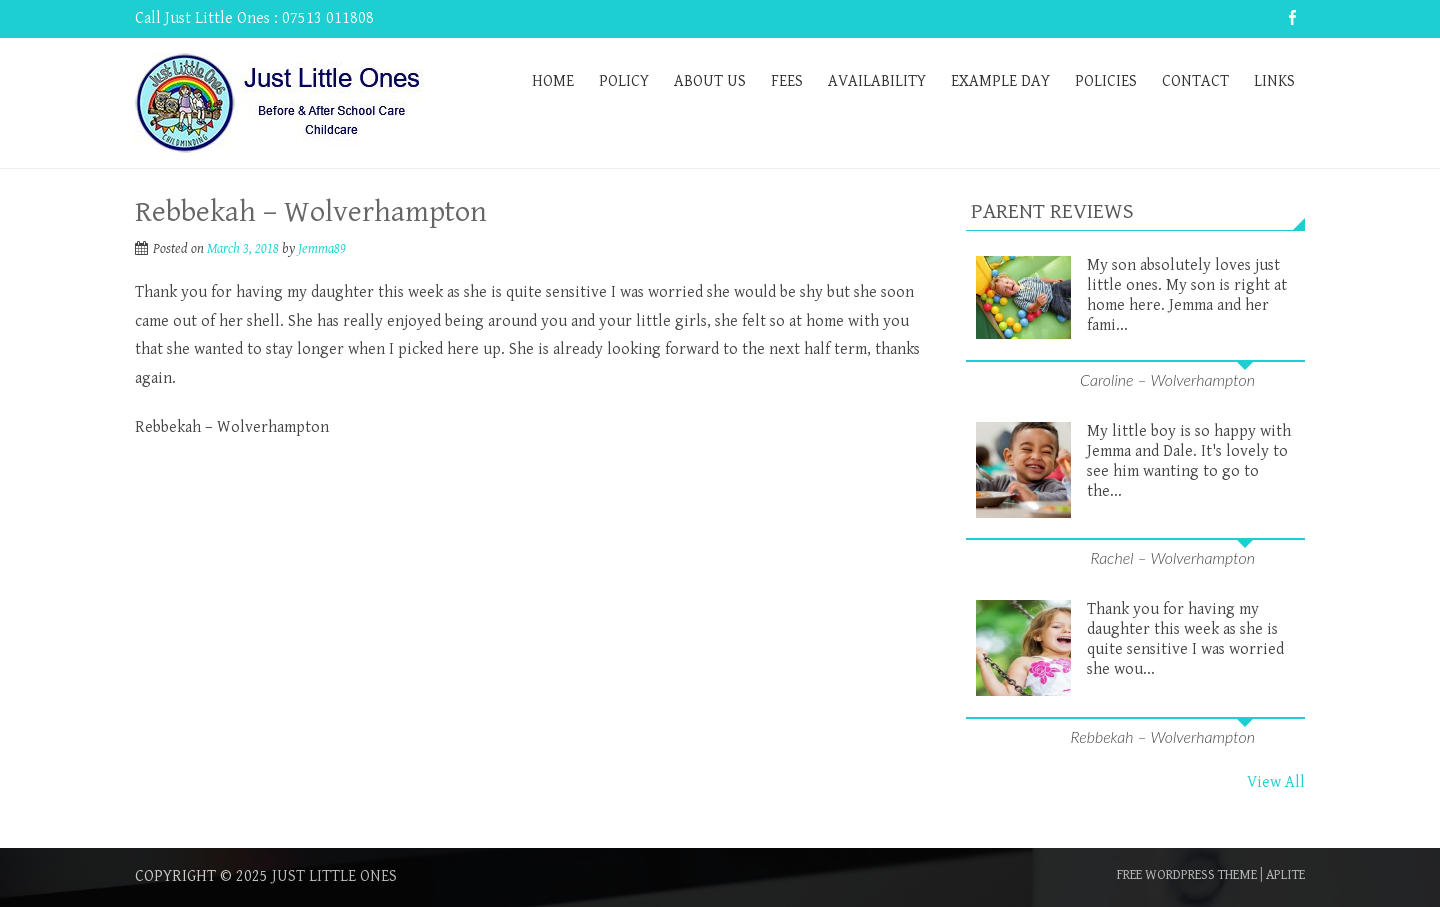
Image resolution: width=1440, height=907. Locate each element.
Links (1274, 81)
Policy (624, 81)
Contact (1195, 81)
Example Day (1000, 81)
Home (553, 81)
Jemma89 (322, 249)
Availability (877, 81)
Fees (787, 81)
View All (1276, 782)
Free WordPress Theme (1187, 875)
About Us (710, 81)
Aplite (1285, 875)
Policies (1106, 81)
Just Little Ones (334, 876)
